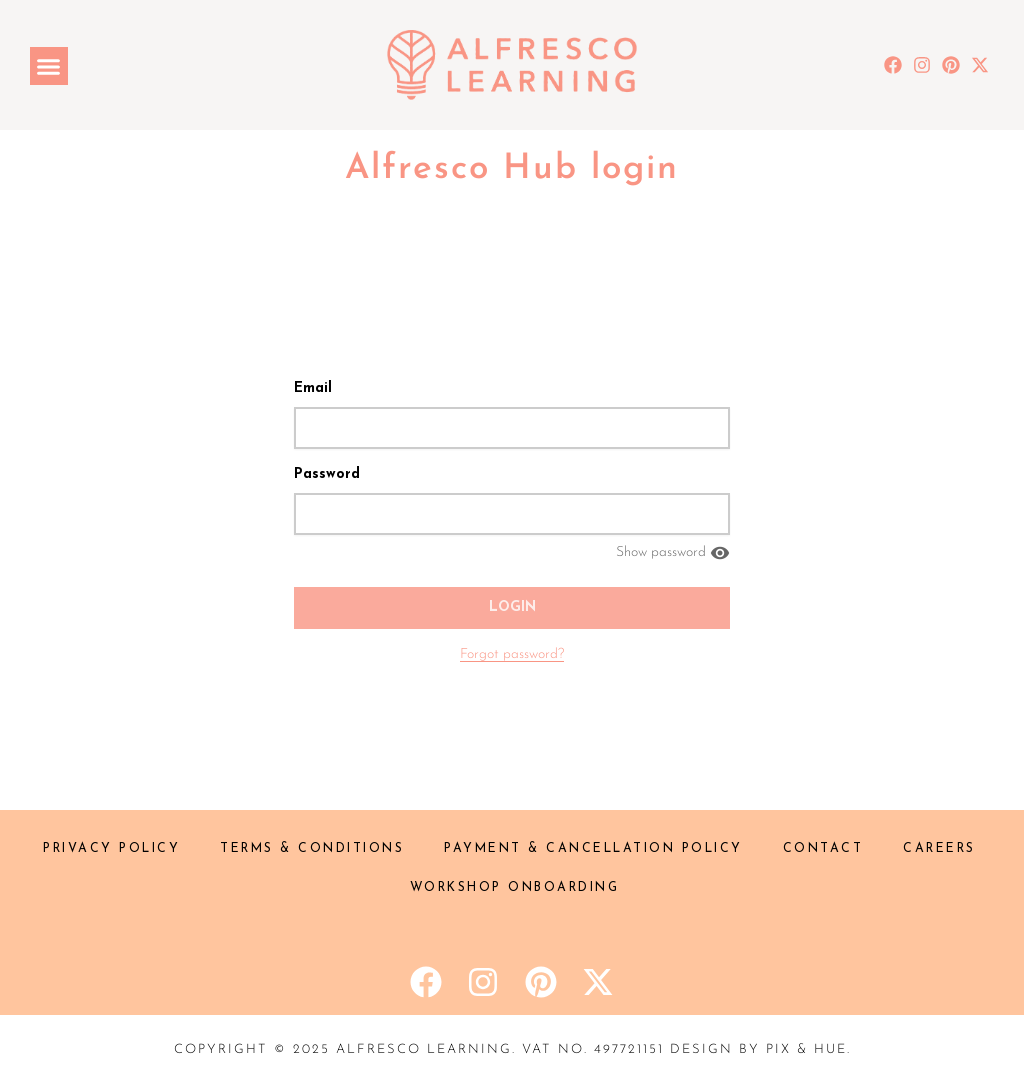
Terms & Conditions (312, 849)
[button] (49, 66)
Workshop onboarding (515, 888)
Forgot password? (512, 654)
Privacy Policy (111, 849)
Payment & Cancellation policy (593, 849)
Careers (939, 849)
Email (313, 388)
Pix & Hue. (808, 1049)
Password (327, 474)
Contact (823, 849)
